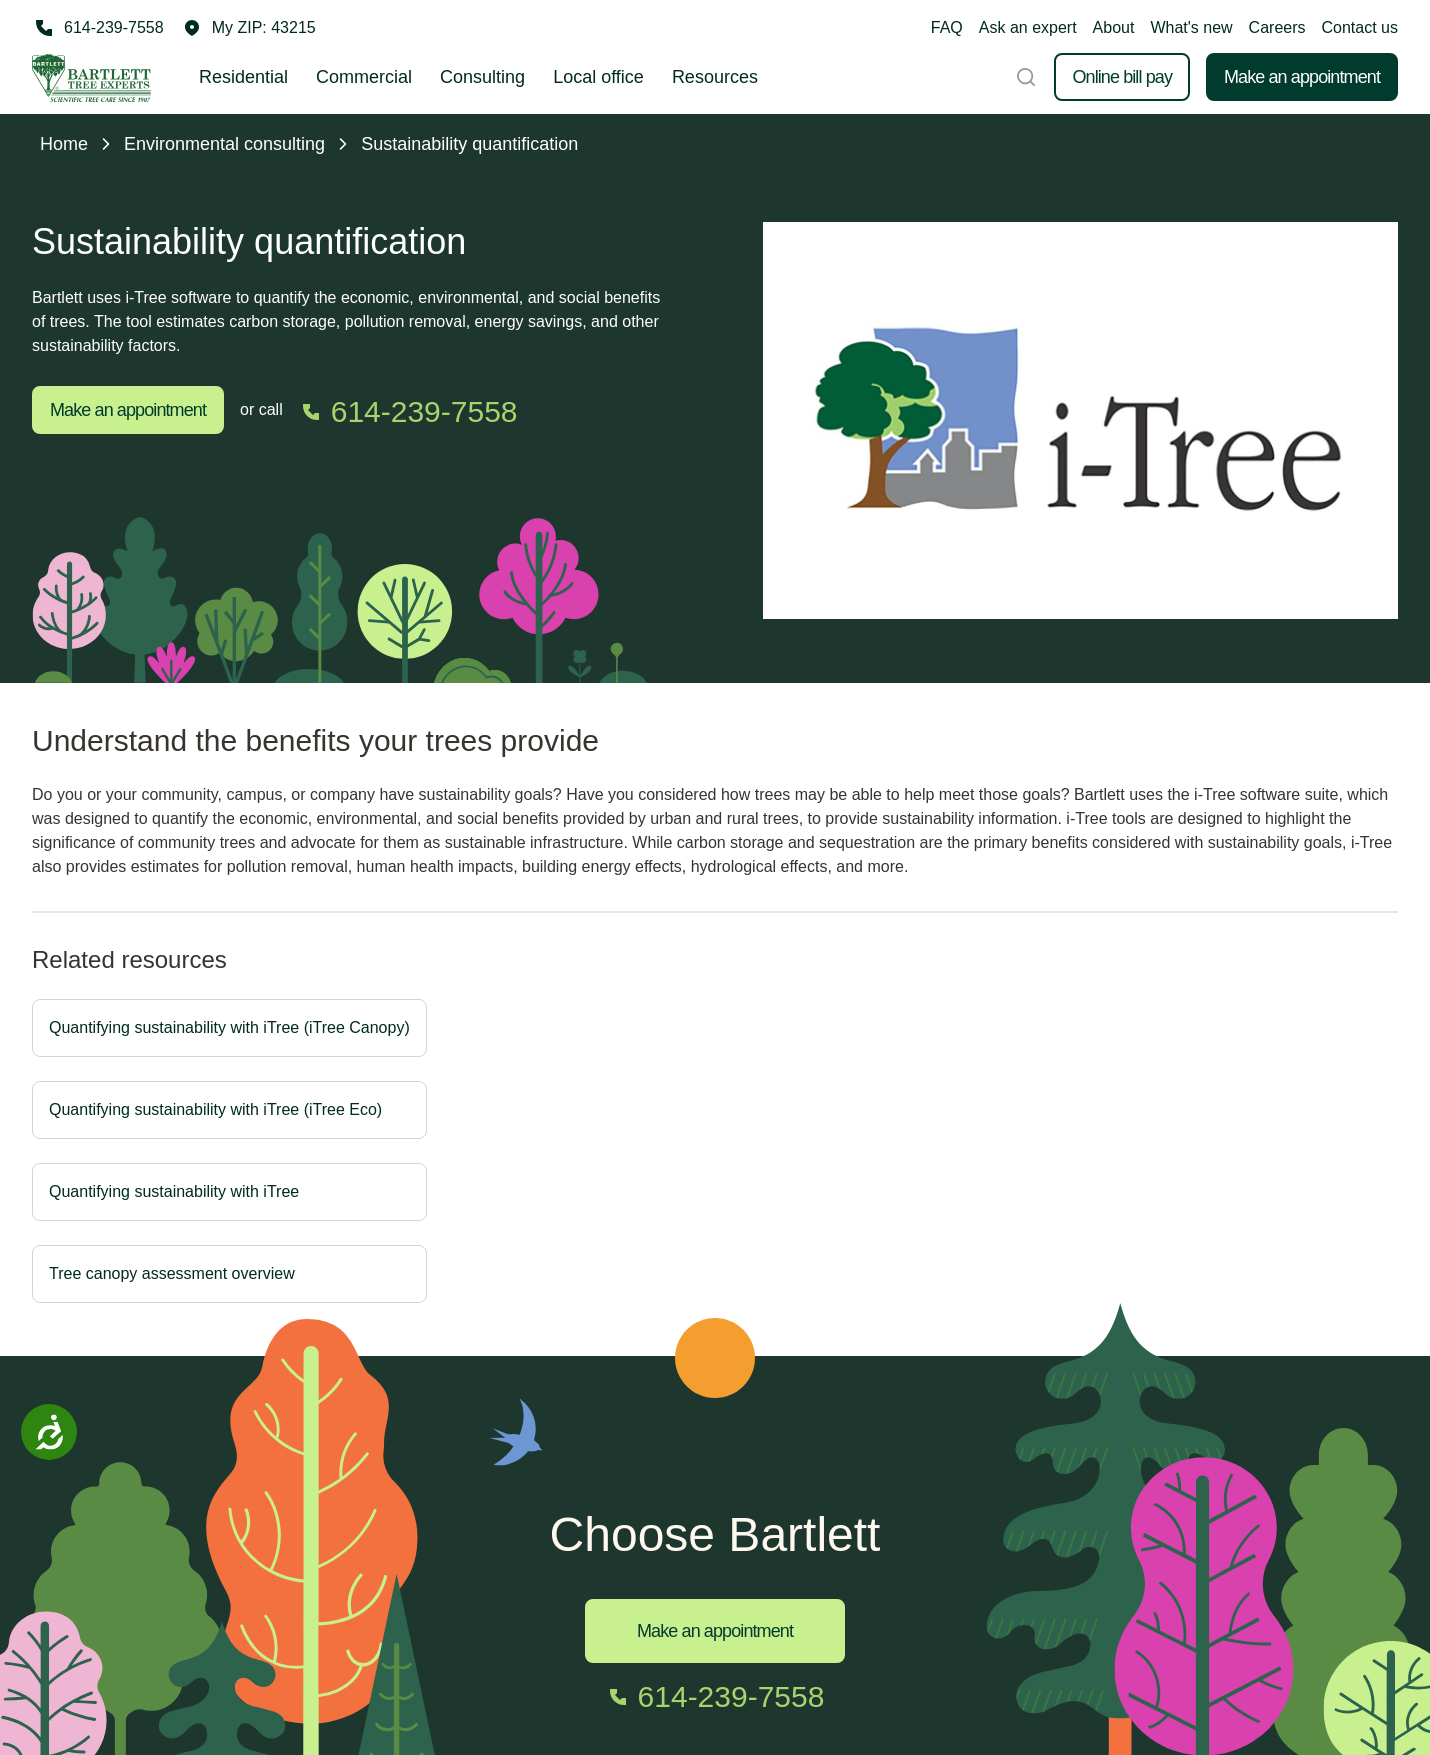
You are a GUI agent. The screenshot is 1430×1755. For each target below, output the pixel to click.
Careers (1277, 27)
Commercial (364, 77)
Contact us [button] (1360, 27)
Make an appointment (1302, 77)
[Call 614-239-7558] (98, 28)
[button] (250, 28)
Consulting (482, 77)
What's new (1191, 27)
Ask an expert (1028, 27)
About (1114, 27)
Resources (715, 77)
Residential (243, 77)
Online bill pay (1122, 77)
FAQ (947, 27)
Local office (598, 77)
